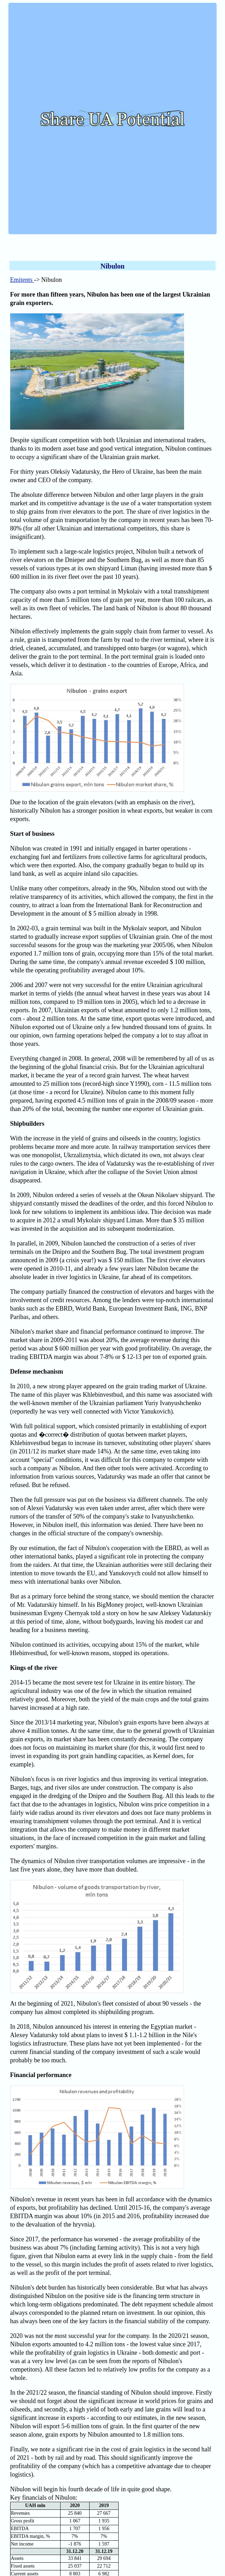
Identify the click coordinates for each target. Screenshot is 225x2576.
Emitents (22, 279)
